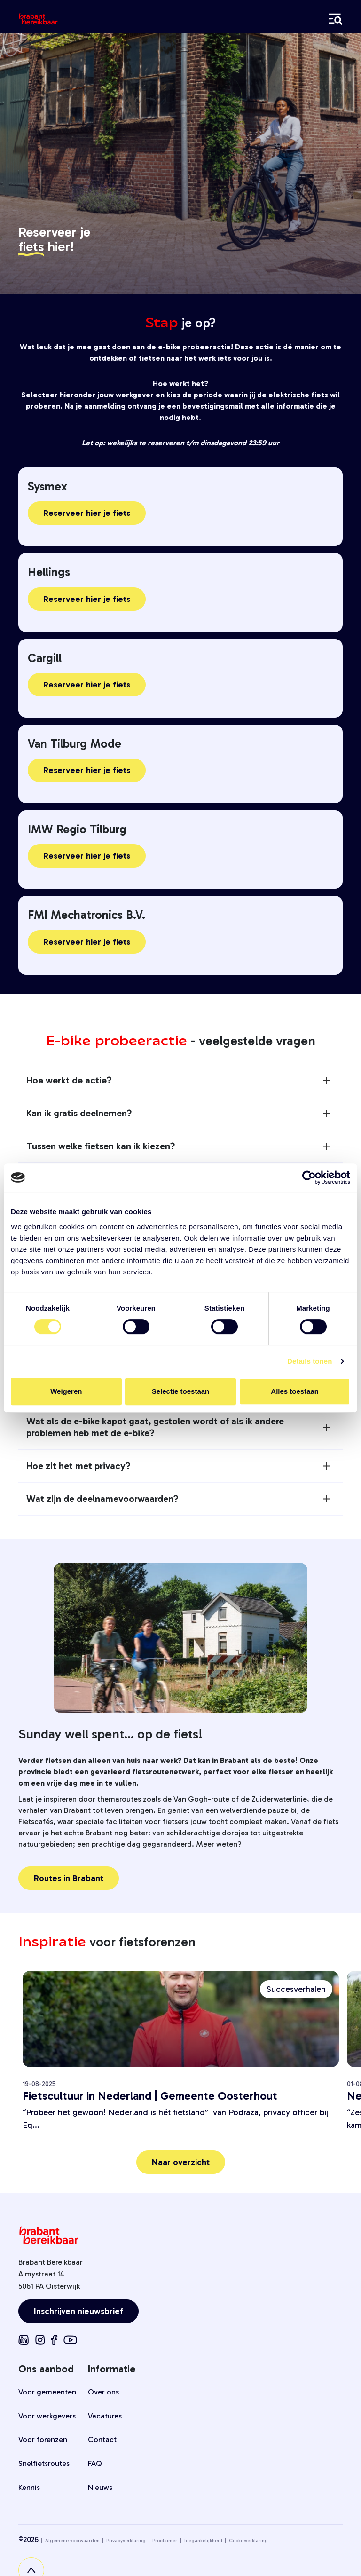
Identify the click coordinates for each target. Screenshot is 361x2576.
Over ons (103, 2391)
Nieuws (100, 2487)
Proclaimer (164, 2541)
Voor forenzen (42, 2439)
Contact (102, 2439)
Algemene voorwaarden (72, 2541)
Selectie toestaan (181, 1391)
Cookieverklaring (248, 2541)
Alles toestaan (295, 1391)
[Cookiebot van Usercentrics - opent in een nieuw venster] (309, 1177)
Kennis (29, 2487)
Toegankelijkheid (203, 2541)
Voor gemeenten (47, 2391)
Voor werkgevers (47, 2415)
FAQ (95, 2463)
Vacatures (105, 2415)
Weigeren (66, 1391)
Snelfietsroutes (44, 2463)
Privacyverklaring (126, 2541)
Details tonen (309, 1361)
